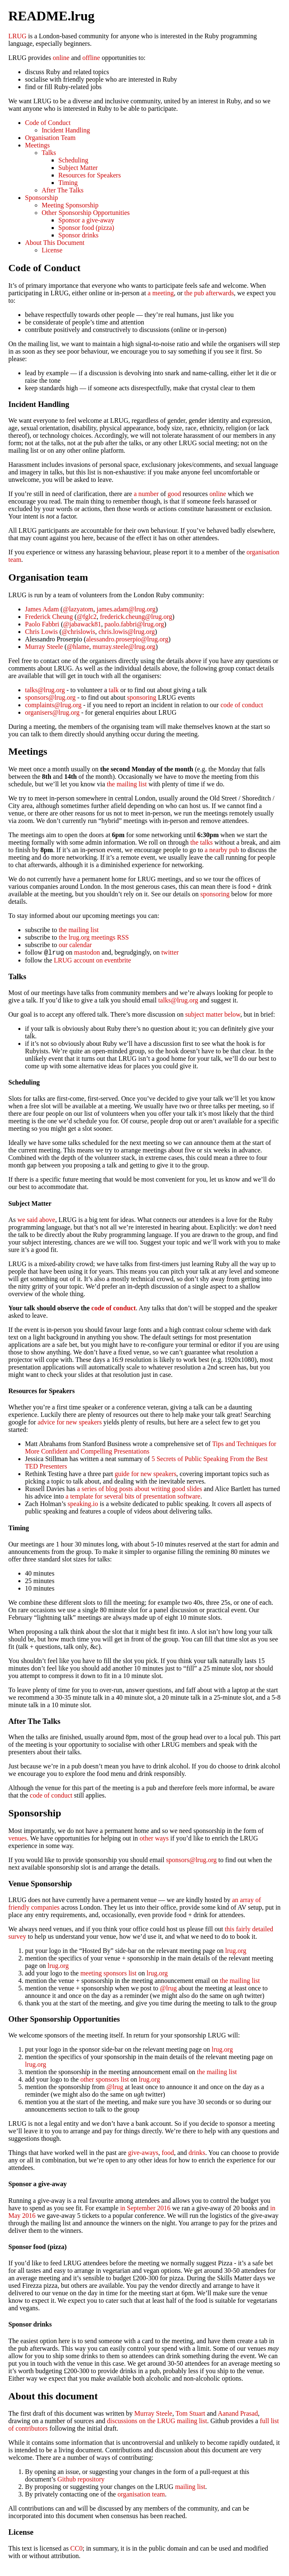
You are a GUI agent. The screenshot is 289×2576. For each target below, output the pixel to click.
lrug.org (236, 1951)
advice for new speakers (69, 1423)
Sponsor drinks (78, 235)
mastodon (87, 953)
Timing (68, 182)
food (168, 2153)
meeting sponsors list (108, 1974)
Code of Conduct (47, 122)
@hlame (78, 646)
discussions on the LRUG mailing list (157, 2422)
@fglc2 (87, 616)
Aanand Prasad (238, 2414)
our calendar (75, 944)
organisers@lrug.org (52, 712)
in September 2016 (145, 2209)
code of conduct (241, 704)
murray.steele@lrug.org (123, 646)
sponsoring (141, 697)
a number (146, 493)
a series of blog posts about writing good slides (139, 1490)
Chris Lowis (41, 631)
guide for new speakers (145, 1475)
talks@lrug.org (45, 689)
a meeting (161, 293)
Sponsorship (41, 197)
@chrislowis (78, 631)
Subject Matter (78, 167)
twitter (170, 953)
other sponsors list (104, 2080)
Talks (49, 152)
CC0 (76, 2549)
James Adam (42, 609)
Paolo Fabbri (42, 624)
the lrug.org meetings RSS (94, 937)
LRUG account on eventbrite (92, 961)
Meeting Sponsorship (70, 205)
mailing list (190, 2487)
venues (17, 1839)
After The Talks (62, 190)
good (174, 493)
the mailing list (127, 784)
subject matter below (212, 1015)
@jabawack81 (82, 624)
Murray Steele (44, 646)
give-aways (143, 2153)
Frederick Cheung (49, 616)
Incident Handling (66, 130)
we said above (36, 1220)
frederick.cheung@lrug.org (136, 616)
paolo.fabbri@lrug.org (134, 624)
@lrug (168, 1989)
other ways (154, 1839)
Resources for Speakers (89, 175)
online (61, 57)
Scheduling (73, 160)
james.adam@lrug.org (126, 609)
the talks (201, 842)
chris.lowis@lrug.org (127, 631)
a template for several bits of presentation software (132, 1497)
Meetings (37, 145)
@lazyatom (78, 609)
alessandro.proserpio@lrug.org (127, 639)
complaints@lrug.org (53, 704)
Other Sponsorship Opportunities (86, 212)
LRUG (17, 36)
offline (91, 57)
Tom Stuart (190, 2414)
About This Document (55, 242)
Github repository (81, 2480)
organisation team (141, 2495)
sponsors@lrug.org (50, 697)
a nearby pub (221, 849)
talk (114, 689)
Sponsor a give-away (86, 220)
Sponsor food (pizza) (86, 227)
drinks (197, 2153)
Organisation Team (50, 137)
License (52, 250)
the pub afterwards (209, 293)
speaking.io (82, 1505)
